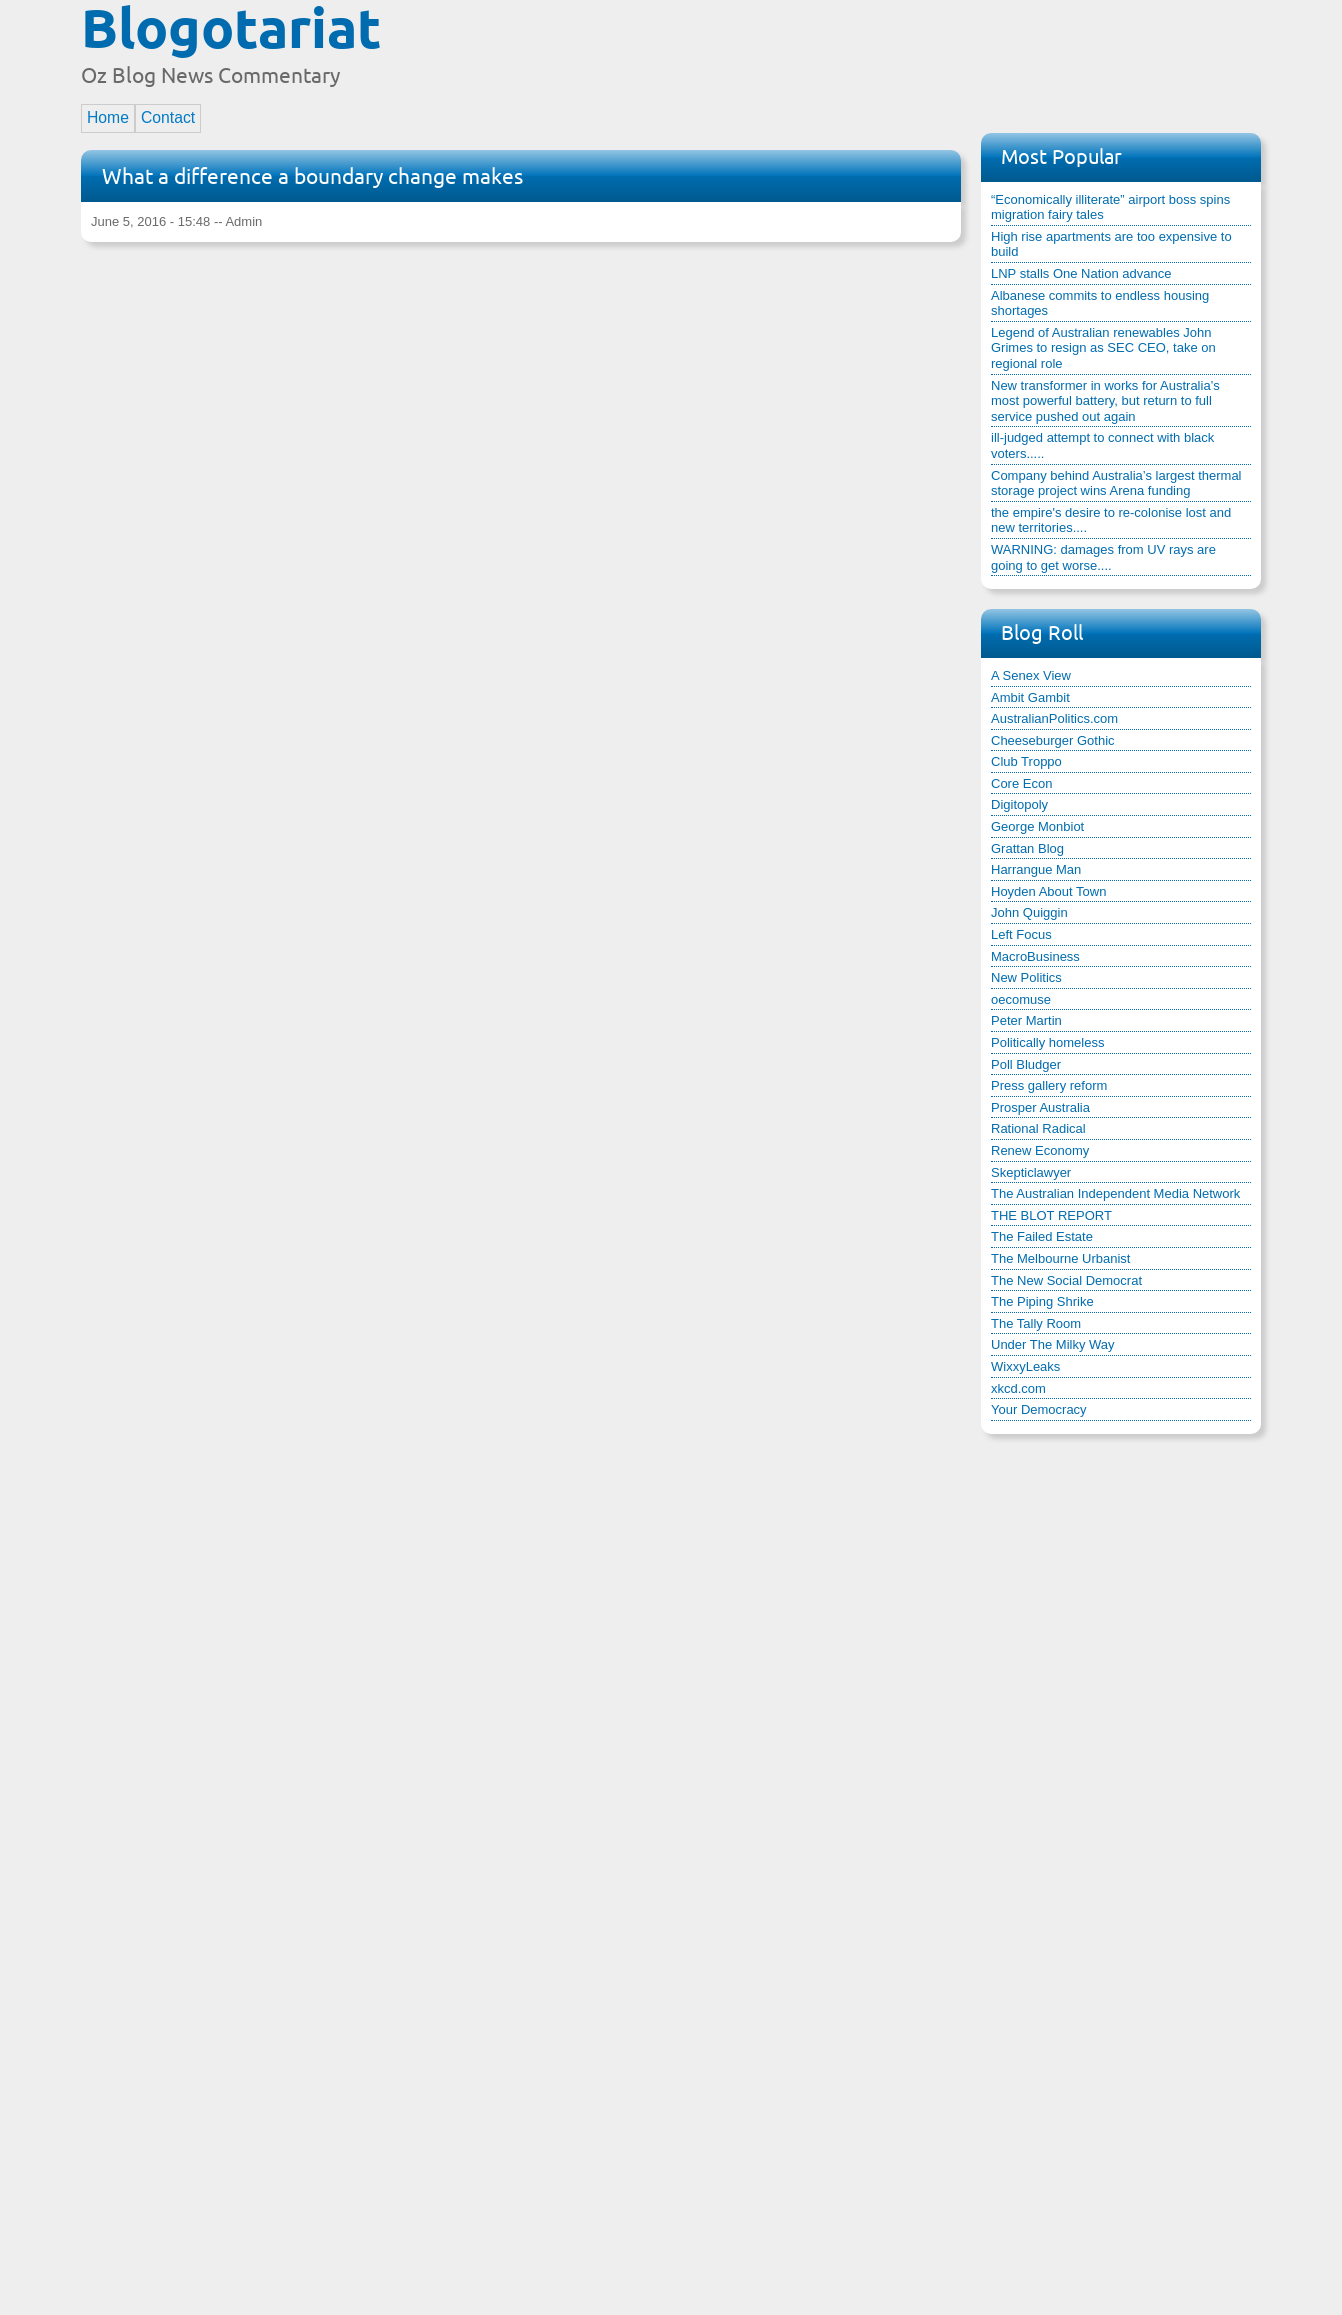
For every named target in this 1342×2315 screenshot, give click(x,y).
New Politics (1026, 977)
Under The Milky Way (1053, 1344)
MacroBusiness (1035, 956)
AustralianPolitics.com (1054, 718)
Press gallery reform (1049, 1085)
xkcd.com (1018, 1388)
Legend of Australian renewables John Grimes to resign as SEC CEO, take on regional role (1103, 348)
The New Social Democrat (1066, 1280)
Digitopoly (1019, 804)
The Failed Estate (1042, 1236)
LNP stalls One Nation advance (1081, 273)
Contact (168, 117)
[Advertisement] (897, 53)
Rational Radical (1038, 1128)
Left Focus (1021, 934)
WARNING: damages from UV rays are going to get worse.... (1103, 557)
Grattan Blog (1027, 848)
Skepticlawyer (1031, 1172)
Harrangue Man (1036, 869)
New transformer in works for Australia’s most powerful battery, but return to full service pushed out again (1105, 401)
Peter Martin (1026, 1020)
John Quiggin (1029, 912)
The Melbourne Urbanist (1060, 1258)
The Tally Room (1036, 1323)
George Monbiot (1037, 826)
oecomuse (1021, 999)
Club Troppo (1026, 761)
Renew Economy (1040, 1150)
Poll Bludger (1026, 1064)
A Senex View (1031, 675)
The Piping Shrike (1042, 1301)
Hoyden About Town (1048, 891)
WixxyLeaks (1025, 1366)
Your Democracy (1039, 1409)
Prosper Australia (1040, 1107)
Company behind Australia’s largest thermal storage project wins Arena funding (1116, 483)
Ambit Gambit (1030, 697)
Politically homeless (1047, 1042)
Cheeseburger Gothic (1053, 740)
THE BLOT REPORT (1051, 1215)
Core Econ (1021, 783)
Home (108, 117)
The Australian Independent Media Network (1115, 1193)
